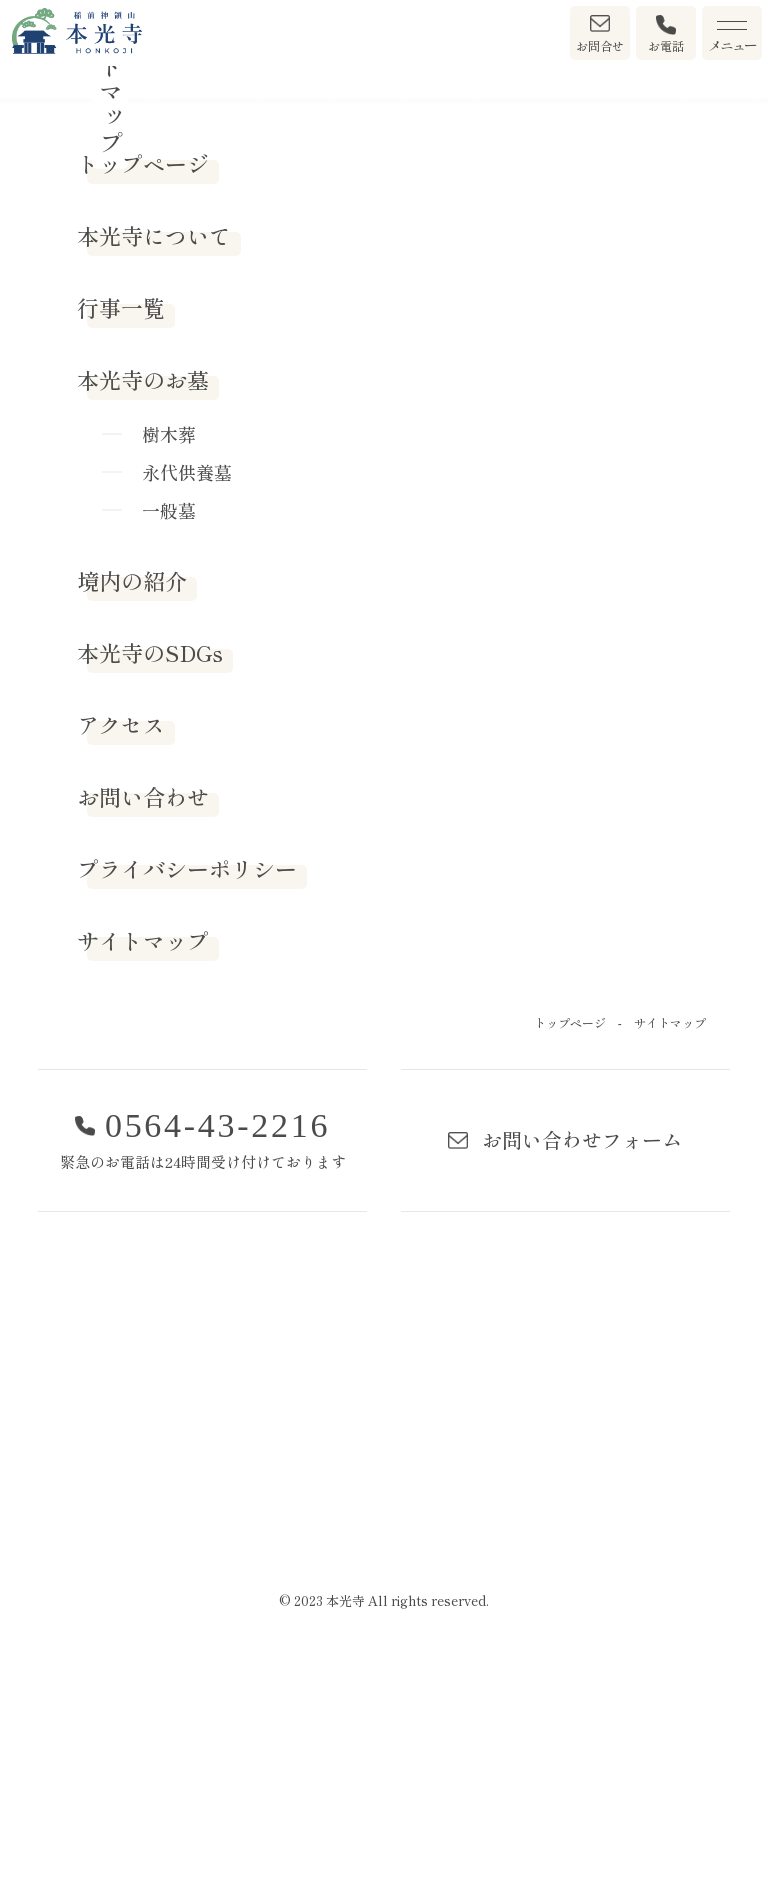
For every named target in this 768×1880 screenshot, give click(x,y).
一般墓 (169, 723)
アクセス (121, 937)
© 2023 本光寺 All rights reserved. (384, 1813)
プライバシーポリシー (187, 1081)
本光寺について (154, 448)
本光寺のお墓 (143, 592)
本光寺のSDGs (150, 865)
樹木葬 (169, 647)
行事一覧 (121, 520)
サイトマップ (143, 1153)
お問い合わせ (143, 1009)
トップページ (143, 376)
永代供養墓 (187, 685)
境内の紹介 (132, 793)
